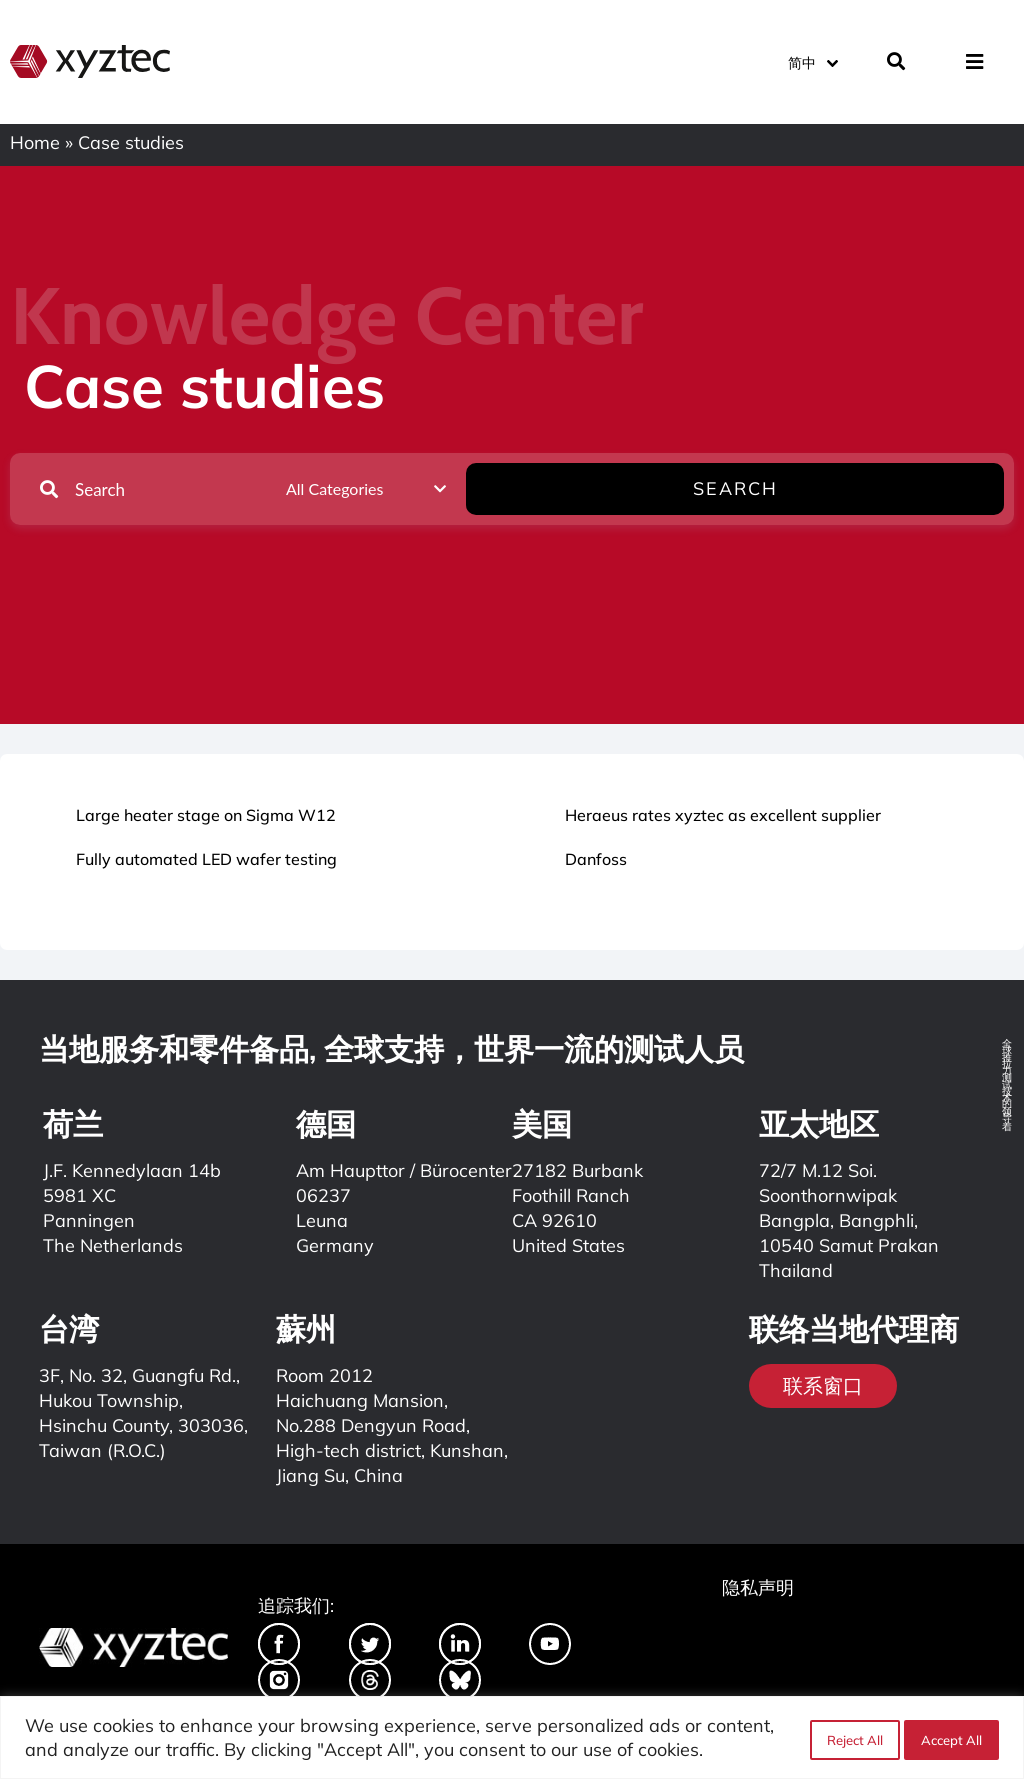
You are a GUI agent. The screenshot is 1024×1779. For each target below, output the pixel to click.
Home (35, 142)
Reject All (851, 1738)
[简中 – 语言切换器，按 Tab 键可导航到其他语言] (812, 59)
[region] (512, 1737)
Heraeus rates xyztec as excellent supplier (723, 815)
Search (941, 488)
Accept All (951, 1738)
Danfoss (596, 859)
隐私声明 (758, 1587)
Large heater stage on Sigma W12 (206, 815)
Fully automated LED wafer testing (206, 859)
